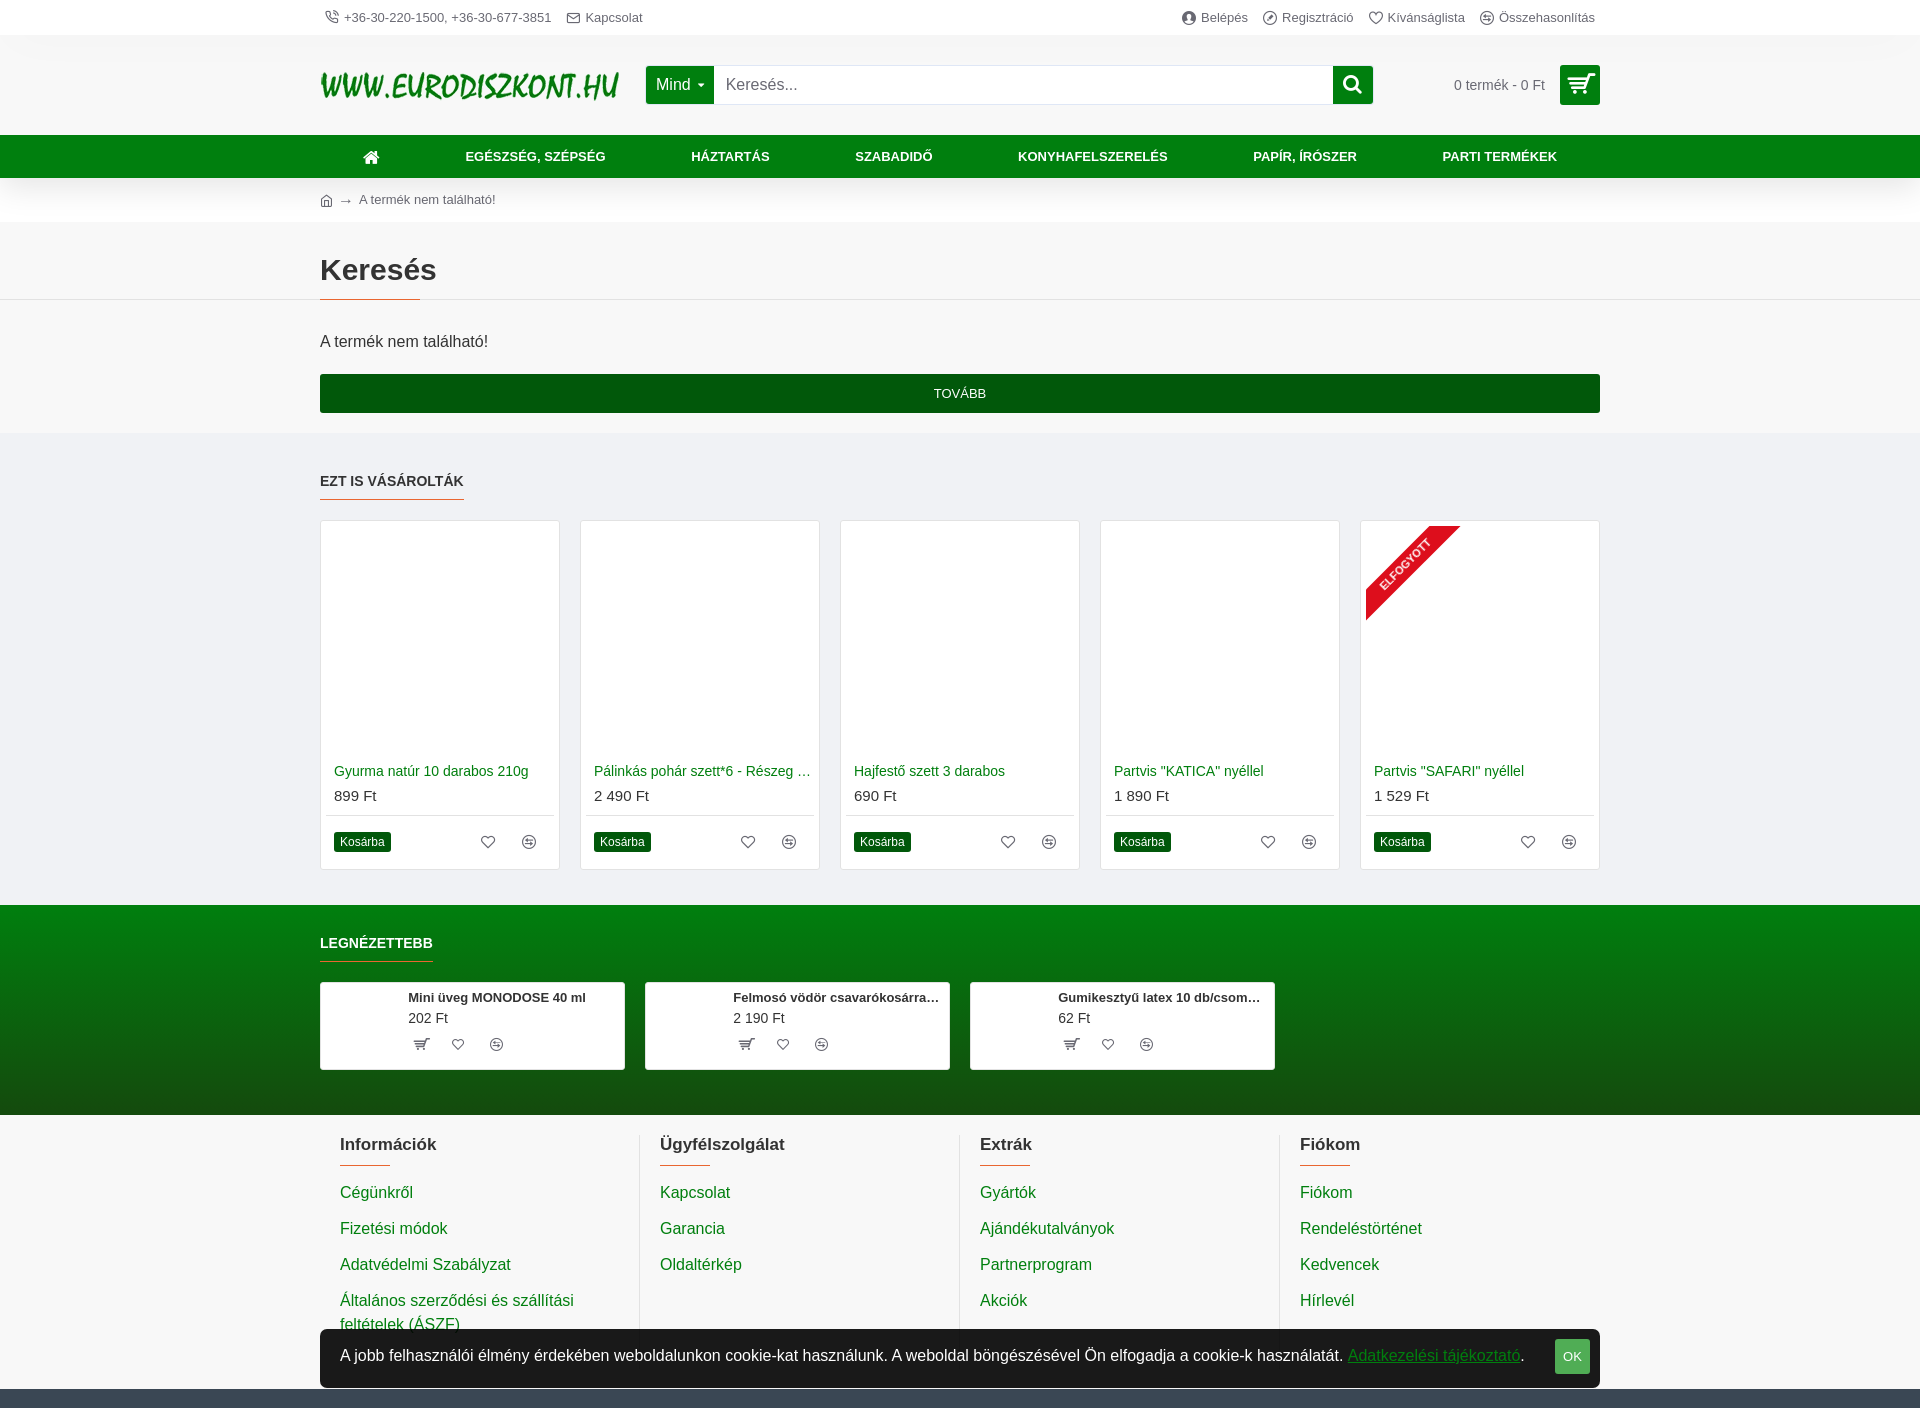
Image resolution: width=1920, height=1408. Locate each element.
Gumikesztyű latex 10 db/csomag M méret (1162, 997)
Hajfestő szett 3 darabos (929, 771)
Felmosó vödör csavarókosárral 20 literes (837, 997)
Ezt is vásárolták (392, 481)
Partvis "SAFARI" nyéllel (1449, 771)
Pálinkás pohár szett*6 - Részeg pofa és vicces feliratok (704, 771)
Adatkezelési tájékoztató (1434, 1355)
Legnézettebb (376, 943)
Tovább (960, 393)
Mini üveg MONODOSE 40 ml (497, 997)
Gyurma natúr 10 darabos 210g (431, 771)
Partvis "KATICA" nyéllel (1189, 771)
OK (1572, 1356)
